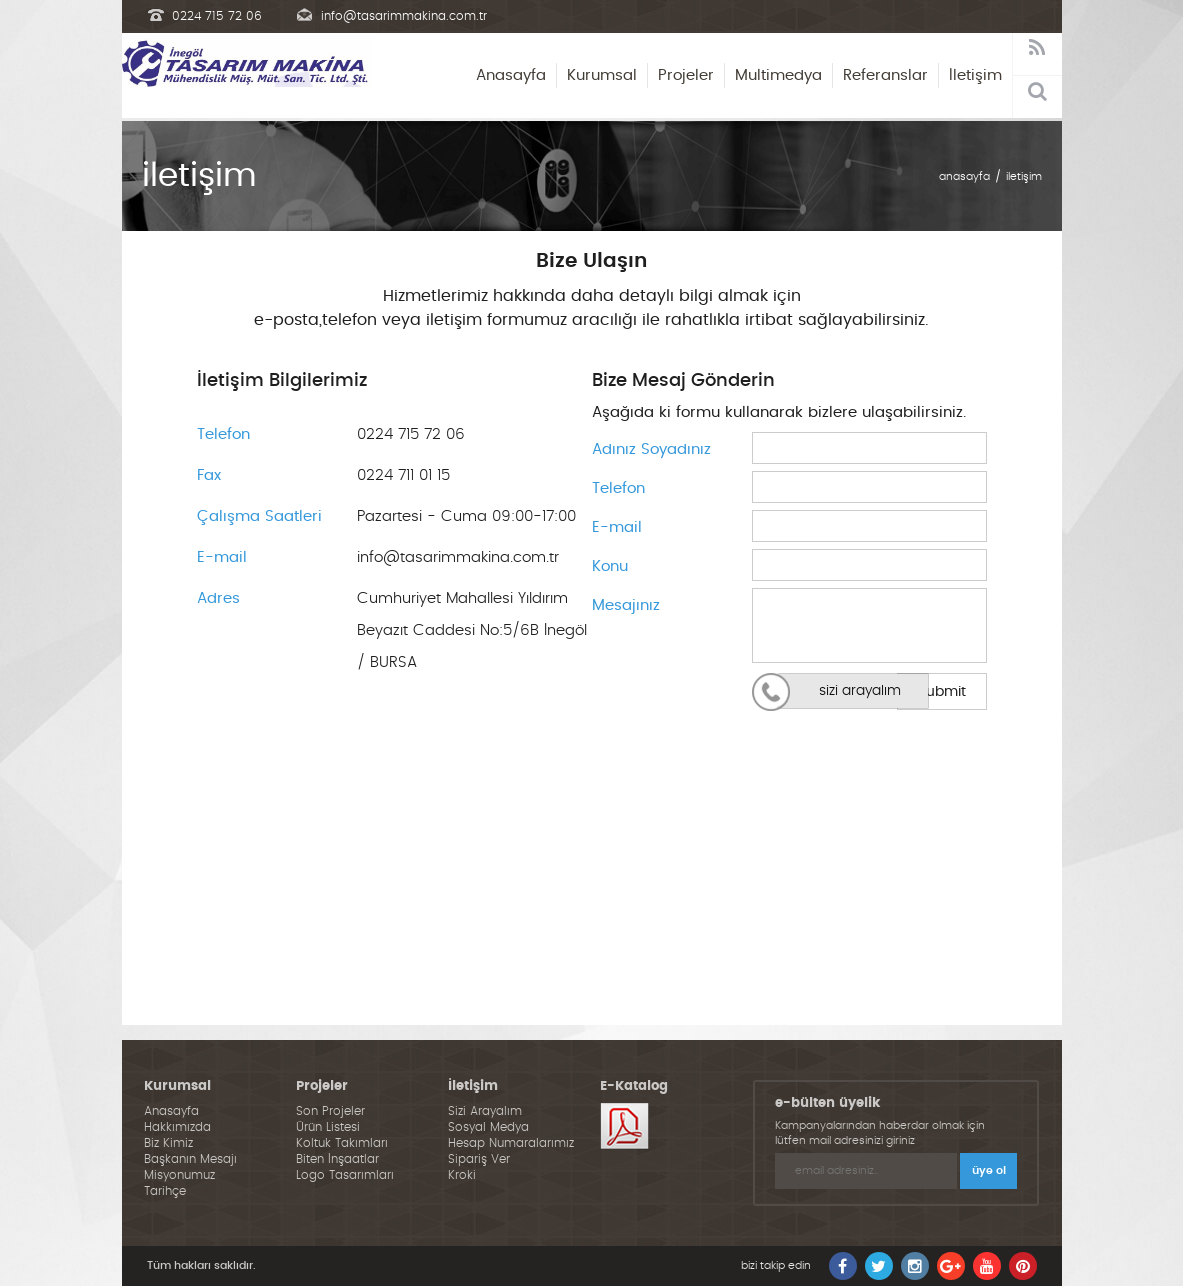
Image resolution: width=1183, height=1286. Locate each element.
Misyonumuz (179, 1175)
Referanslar (885, 75)
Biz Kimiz (168, 1143)
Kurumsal (602, 75)
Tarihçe (165, 1191)
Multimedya (778, 75)
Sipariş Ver (479, 1159)
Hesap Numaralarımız (511, 1143)
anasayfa (964, 176)
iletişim (1024, 176)
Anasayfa (511, 75)
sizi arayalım (860, 691)
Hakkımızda (177, 1127)
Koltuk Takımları (342, 1143)
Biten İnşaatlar (337, 1159)
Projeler (686, 75)
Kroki (462, 1175)
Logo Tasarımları (345, 1175)
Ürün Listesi (328, 1127)
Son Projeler (330, 1111)
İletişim (975, 75)
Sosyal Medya (488, 1127)
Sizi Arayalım (485, 1111)
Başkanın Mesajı (190, 1159)
